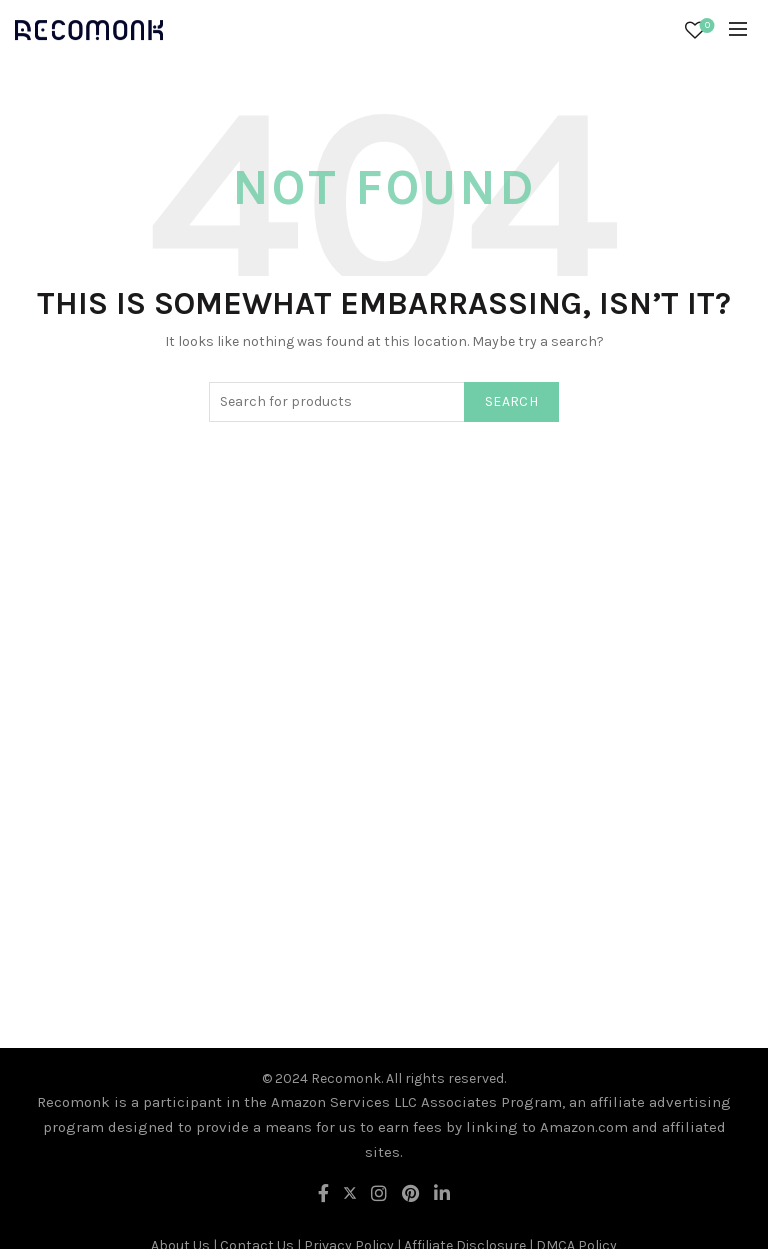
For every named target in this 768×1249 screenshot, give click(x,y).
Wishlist (705, 26)
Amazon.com (584, 1127)
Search (511, 401)
